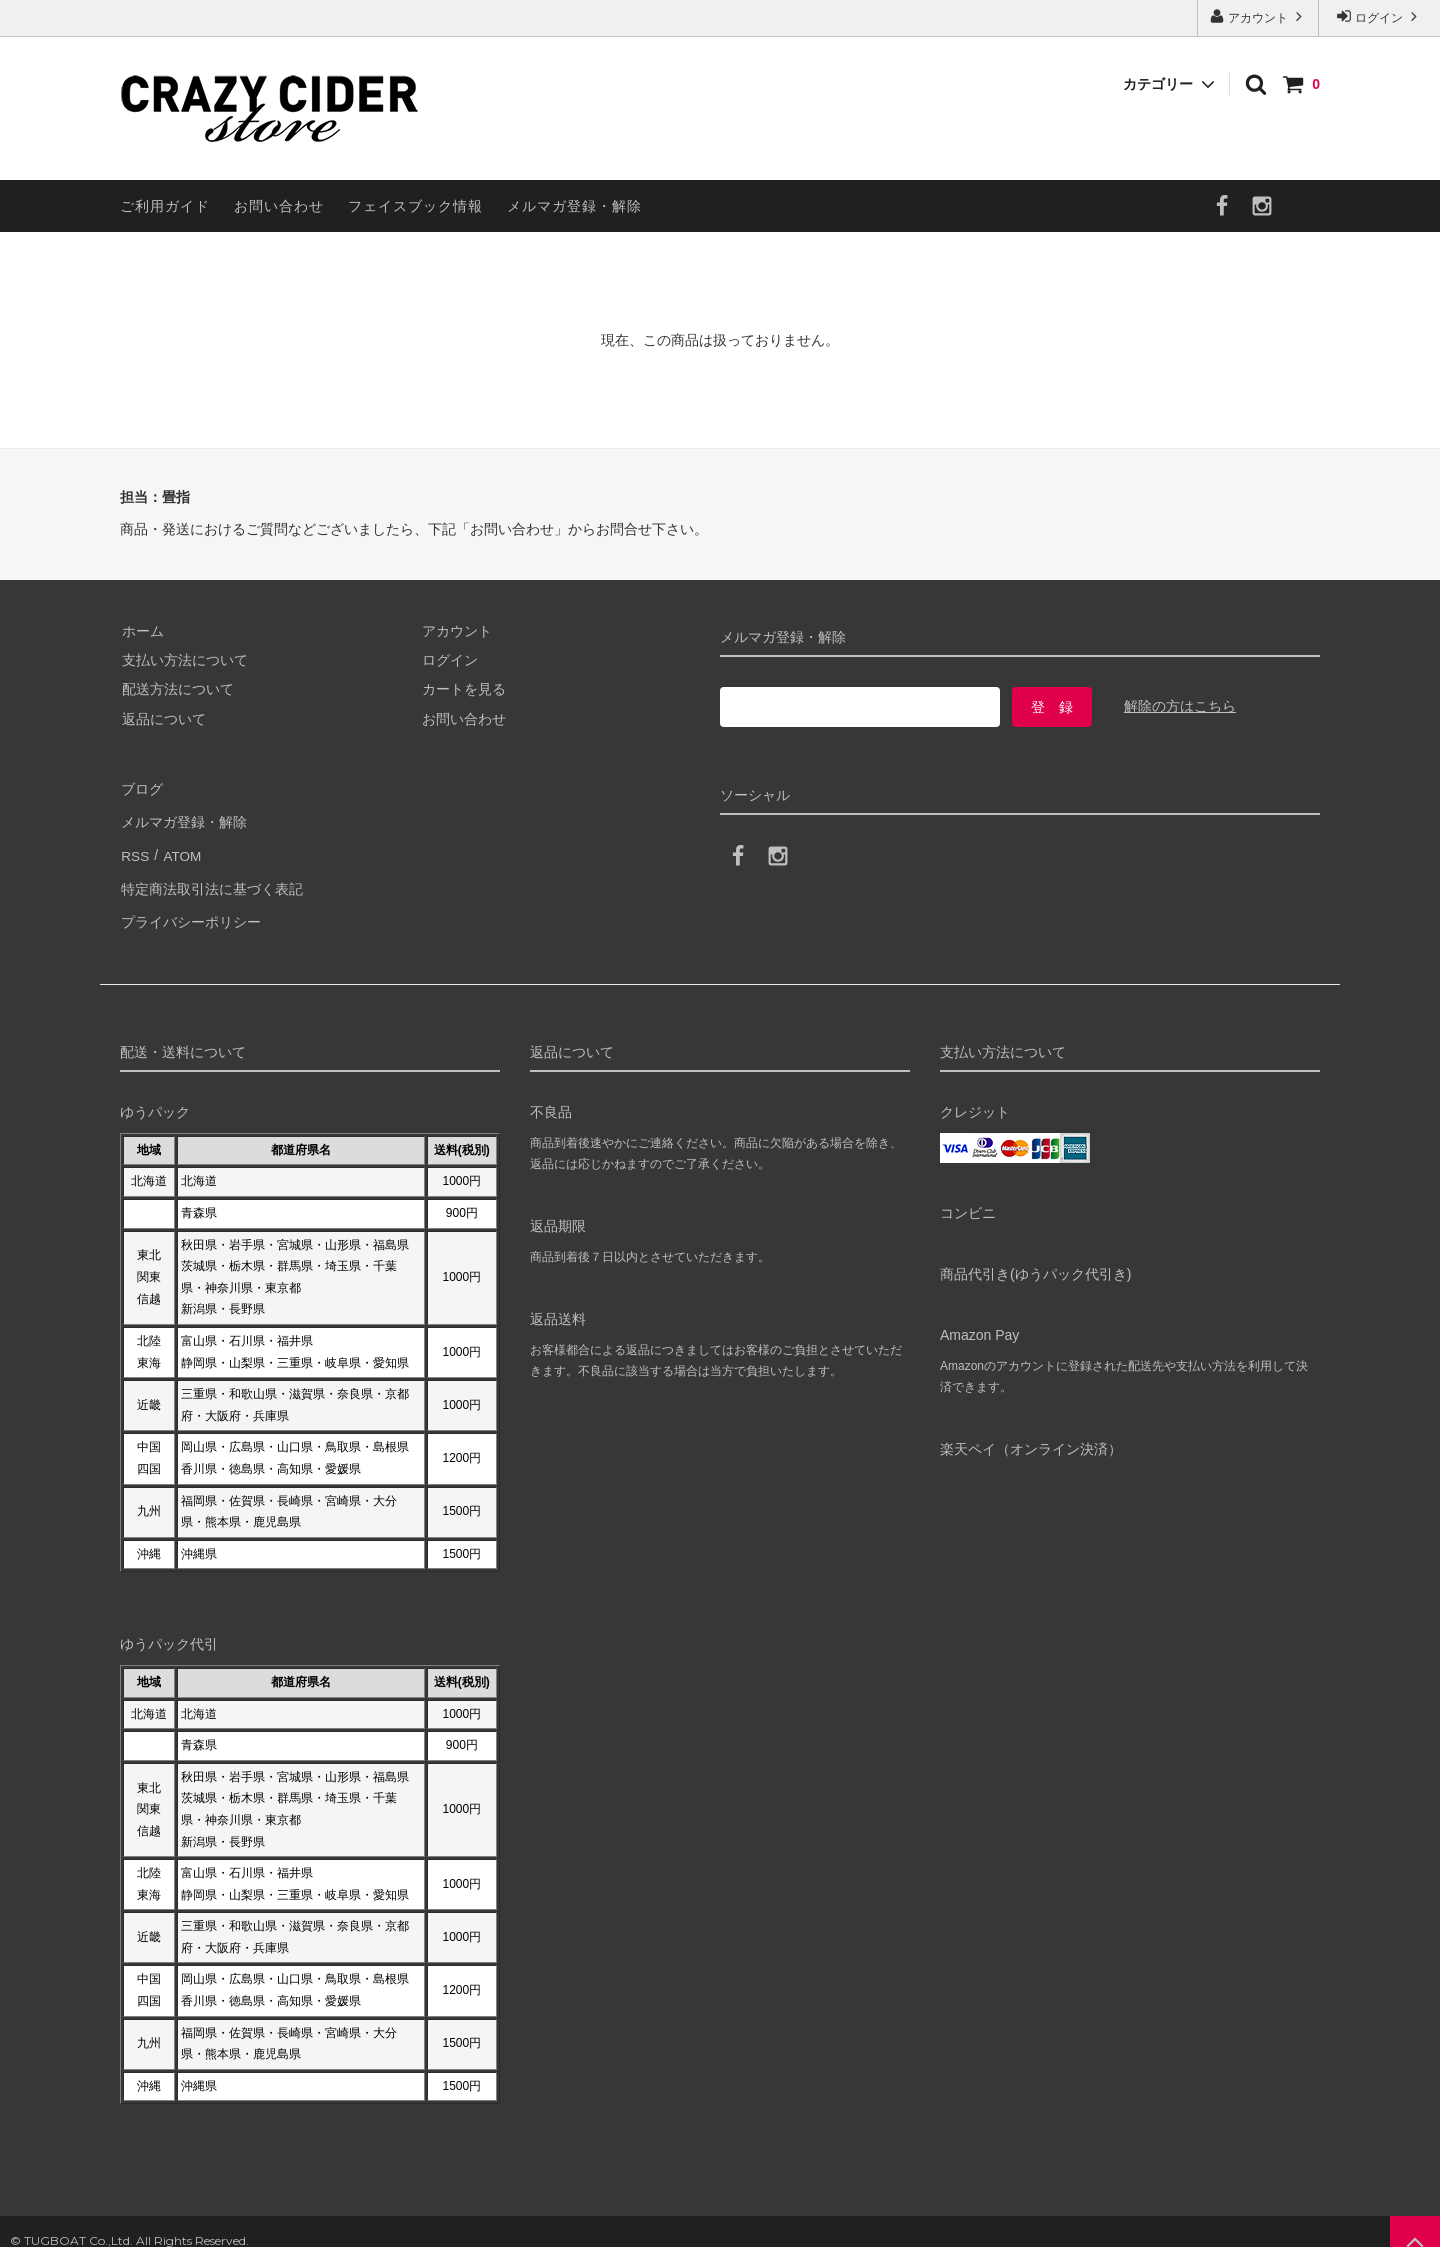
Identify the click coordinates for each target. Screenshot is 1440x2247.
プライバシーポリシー (190, 905)
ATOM (179, 847)
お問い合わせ (279, 206)
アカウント (1258, 16)
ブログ (141, 788)
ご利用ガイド (165, 206)
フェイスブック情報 (415, 206)
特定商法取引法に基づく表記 (211, 876)
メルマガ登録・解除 (574, 206)
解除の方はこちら (1180, 706)
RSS (134, 847)
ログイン (1379, 16)
